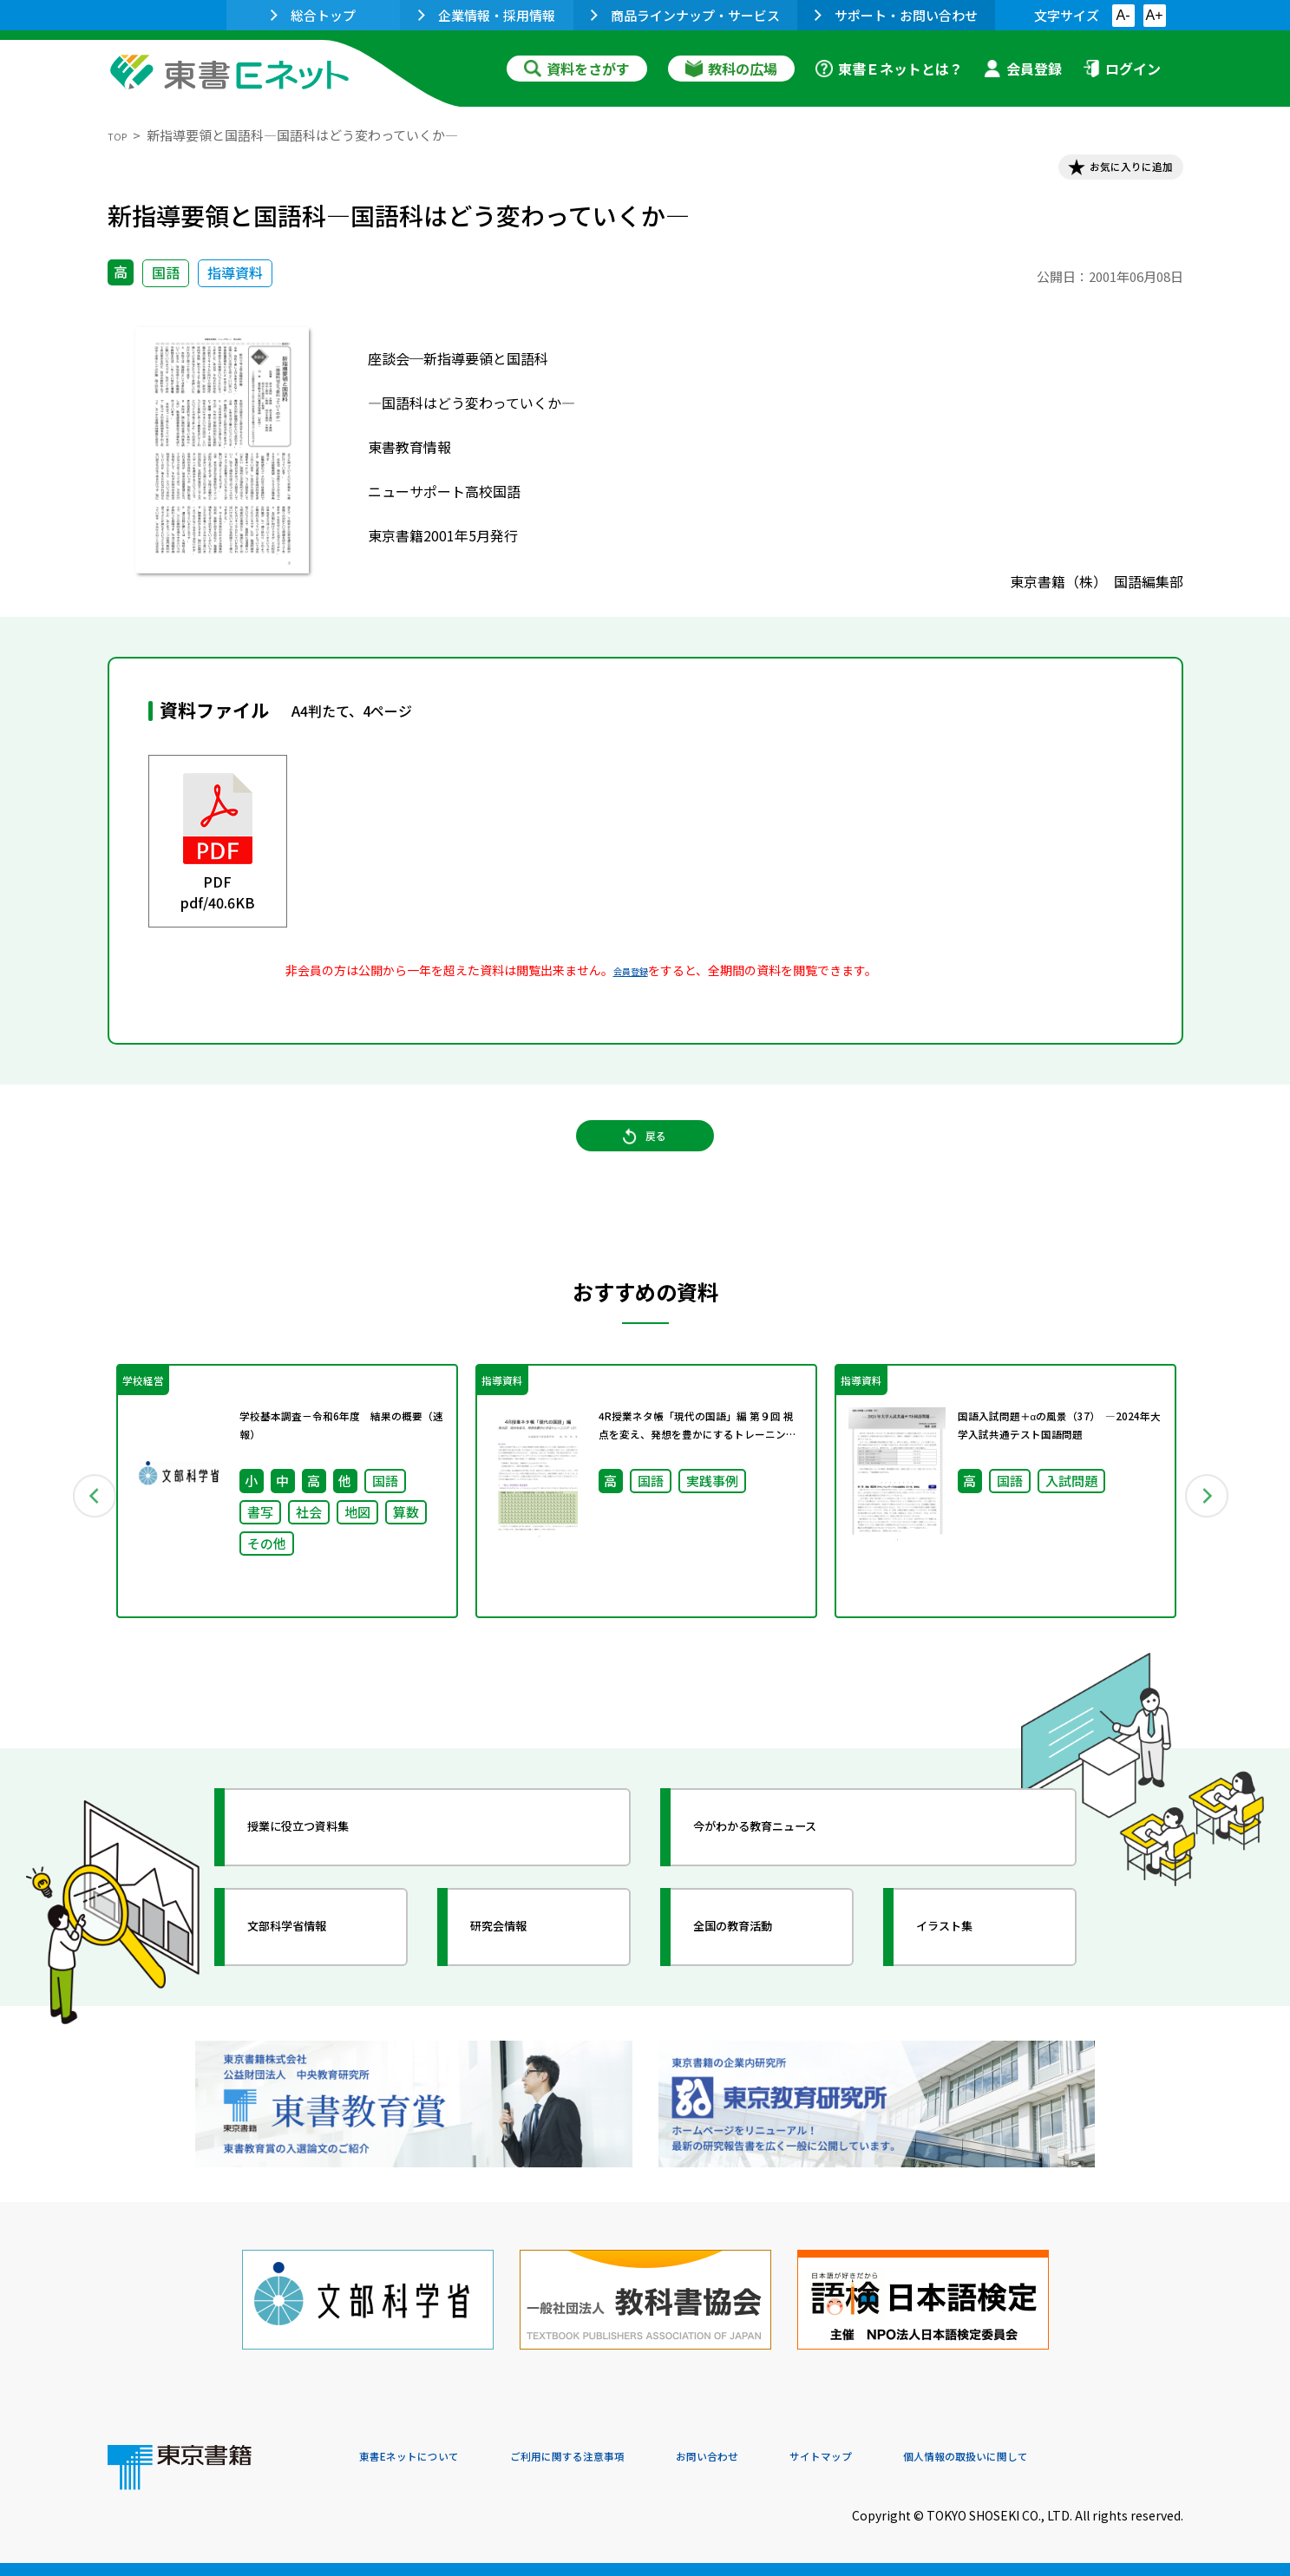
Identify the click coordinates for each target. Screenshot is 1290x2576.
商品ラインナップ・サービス (685, 15)
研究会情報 (521, 1975)
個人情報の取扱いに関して (1100, 2458)
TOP (121, 135)
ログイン (1122, 68)
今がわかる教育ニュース (790, 1876)
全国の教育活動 (760, 1975)
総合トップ (313, 15)
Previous (82, 1533)
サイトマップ (924, 2458)
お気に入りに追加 (1107, 171)
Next (1208, 1533)
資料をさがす (577, 68)
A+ (1153, 15)
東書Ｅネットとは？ (889, 68)
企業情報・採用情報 (486, 15)
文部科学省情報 (314, 1975)
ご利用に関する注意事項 (620, 2458)
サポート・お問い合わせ (896, 15)
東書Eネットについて (426, 2458)
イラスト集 (967, 1975)
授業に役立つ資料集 (329, 1876)
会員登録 (1023, 68)
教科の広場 (731, 68)
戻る (645, 1164)
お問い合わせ (789, 2458)
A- (1123, 15)
